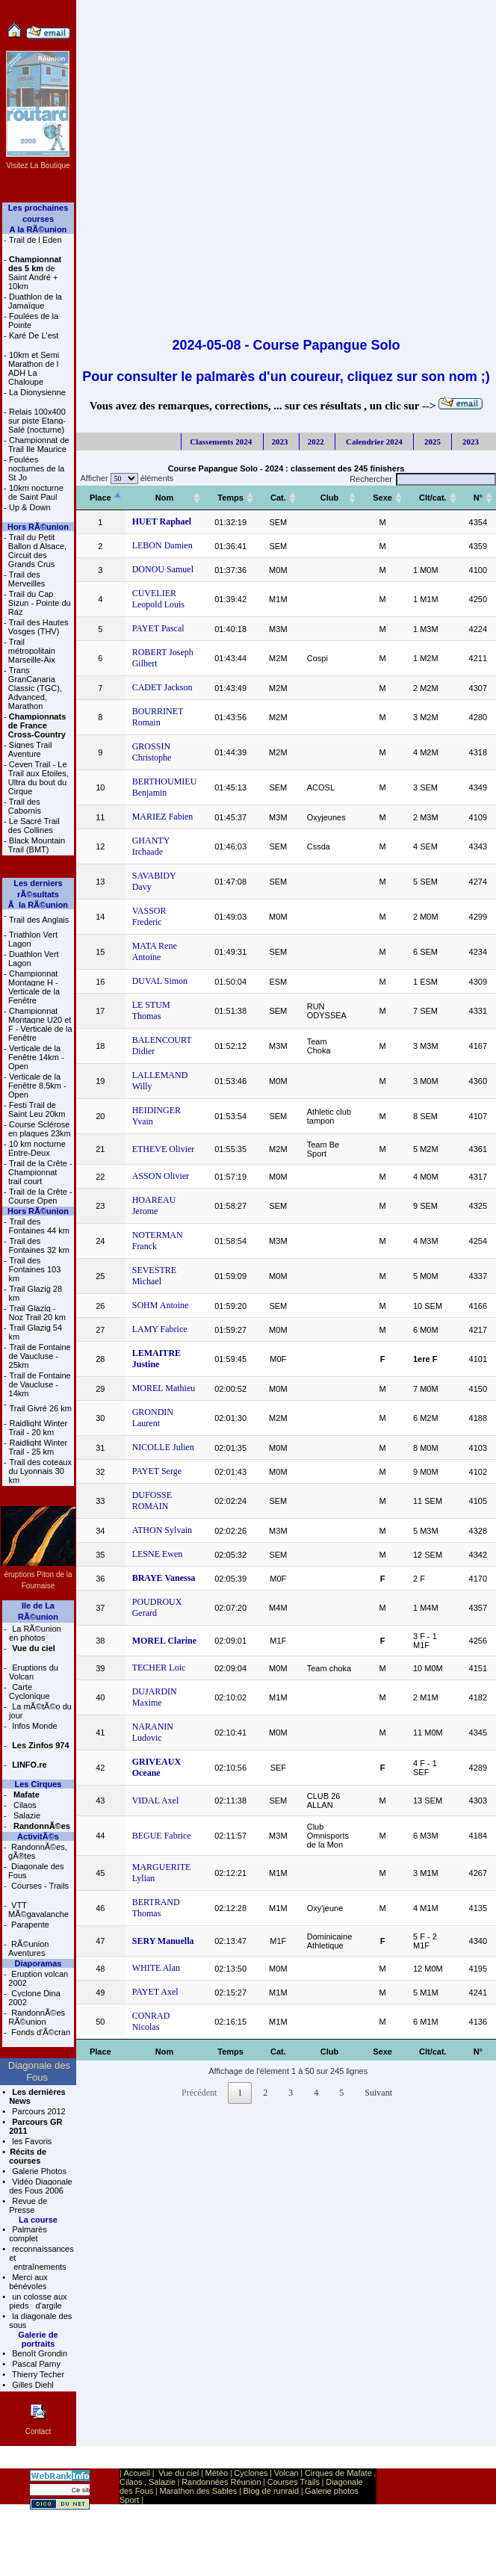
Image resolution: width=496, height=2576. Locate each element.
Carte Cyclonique (29, 1691)
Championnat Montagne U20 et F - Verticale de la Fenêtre (40, 1024)
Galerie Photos (38, 2171)
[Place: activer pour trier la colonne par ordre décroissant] (100, 498)
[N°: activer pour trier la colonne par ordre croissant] (478, 498)
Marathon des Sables (198, 2490)
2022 (316, 441)
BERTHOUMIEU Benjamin (164, 787)
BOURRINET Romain (157, 717)
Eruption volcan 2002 (38, 1978)
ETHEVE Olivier (163, 1149)
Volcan (286, 2472)
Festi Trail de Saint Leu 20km (36, 1109)
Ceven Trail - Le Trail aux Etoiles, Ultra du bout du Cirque (38, 778)
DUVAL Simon (159, 981)
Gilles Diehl (32, 2384)
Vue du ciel (178, 2472)
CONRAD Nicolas (151, 2021)
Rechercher (423, 478)
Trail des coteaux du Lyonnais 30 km (40, 1471)
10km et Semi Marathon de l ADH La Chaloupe (33, 368)
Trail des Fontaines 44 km (39, 1226)
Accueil (136, 2472)
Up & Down (30, 507)
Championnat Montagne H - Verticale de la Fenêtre (34, 987)
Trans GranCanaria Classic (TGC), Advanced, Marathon (35, 688)
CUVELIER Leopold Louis (158, 599)
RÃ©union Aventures (28, 1948)
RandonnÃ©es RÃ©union (36, 2017)
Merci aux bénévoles (28, 2282)
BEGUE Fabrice (161, 1835)
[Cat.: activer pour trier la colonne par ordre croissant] (278, 498)
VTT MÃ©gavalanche (38, 1910)
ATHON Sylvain (162, 1530)
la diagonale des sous (40, 2320)
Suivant (378, 2092)
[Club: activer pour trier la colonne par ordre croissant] (330, 498)
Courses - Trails (39, 1885)
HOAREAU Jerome (154, 1205)
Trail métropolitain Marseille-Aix (31, 650)
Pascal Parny (35, 2363)
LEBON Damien (162, 545)
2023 (280, 441)
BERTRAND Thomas (156, 1908)
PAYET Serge (157, 1471)
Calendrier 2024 (373, 441)
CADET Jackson (162, 687)
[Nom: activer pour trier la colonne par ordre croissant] (165, 498)
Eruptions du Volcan (33, 1672)
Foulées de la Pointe (33, 320)
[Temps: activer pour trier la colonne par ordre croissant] (230, 498)
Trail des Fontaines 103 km (35, 1269)
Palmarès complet (28, 2234)
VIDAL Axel (155, 1800)
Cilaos (24, 1805)
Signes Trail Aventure (30, 749)
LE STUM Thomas (151, 1010)
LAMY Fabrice (159, 1329)
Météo (217, 2472)
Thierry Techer (37, 2374)
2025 (431, 441)
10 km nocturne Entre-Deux (37, 1148)
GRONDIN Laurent (152, 1417)
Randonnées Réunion (221, 2481)
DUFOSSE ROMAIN (152, 1500)
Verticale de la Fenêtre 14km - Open (36, 1057)
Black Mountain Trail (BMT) (36, 845)
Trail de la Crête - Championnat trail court (40, 1172)
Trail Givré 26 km (41, 1408)
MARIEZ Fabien (162, 816)
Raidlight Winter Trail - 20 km (38, 1428)
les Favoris (31, 2141)
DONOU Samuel (162, 569)
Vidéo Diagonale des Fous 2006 (40, 2186)
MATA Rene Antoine (154, 951)
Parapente (29, 1924)
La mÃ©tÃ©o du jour (40, 1711)
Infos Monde (34, 1725)
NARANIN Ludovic (152, 1732)
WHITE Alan (156, 1968)
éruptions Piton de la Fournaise (38, 1574)
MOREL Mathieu (164, 1388)
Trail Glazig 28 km (36, 1293)
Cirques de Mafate (338, 2472)
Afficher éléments (124, 478)
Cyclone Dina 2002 (34, 1998)
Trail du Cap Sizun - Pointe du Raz (39, 602)
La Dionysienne (37, 392)
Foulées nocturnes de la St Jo (36, 468)
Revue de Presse (28, 2205)
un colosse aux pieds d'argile (37, 2301)
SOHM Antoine (160, 1305)
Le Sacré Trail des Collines (34, 826)
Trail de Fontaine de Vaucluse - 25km (40, 1356)
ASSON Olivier (160, 1176)
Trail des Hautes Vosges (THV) (38, 627)
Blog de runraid (272, 2490)
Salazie (25, 1815)
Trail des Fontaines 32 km (39, 1245)
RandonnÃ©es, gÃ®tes (37, 1851)
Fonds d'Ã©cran (39, 2032)
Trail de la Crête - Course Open (40, 1196)
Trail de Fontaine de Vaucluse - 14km (40, 1384)
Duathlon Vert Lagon (33, 958)
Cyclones (250, 2472)
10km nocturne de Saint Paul (35, 492)
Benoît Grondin (38, 2353)
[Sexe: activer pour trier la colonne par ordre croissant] (382, 498)
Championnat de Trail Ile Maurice (38, 444)
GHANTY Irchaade (151, 846)
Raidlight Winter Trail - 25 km (38, 1447)
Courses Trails (293, 2481)
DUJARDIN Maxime (154, 1697)
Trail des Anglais (39, 919)
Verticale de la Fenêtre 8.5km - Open (37, 1085)
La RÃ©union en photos (35, 1633)
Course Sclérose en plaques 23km (39, 1129)
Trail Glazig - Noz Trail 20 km (37, 1313)
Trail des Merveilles (27, 579)
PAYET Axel (155, 1992)
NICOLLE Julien (163, 1447)
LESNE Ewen (157, 1554)
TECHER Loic (159, 1667)
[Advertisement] (159, 159)
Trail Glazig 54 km (36, 1332)
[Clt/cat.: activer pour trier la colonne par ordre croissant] (433, 498)
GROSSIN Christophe (152, 752)
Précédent (199, 2092)
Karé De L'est (33, 335)
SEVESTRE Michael (154, 1276)
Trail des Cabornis (24, 806)
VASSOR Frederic (149, 916)
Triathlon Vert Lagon (33, 939)
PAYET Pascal (158, 628)
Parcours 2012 (38, 2111)
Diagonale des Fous (35, 1871)
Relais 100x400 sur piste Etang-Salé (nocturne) (37, 420)
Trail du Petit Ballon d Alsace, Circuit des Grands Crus (37, 551)
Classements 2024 (221, 441)
